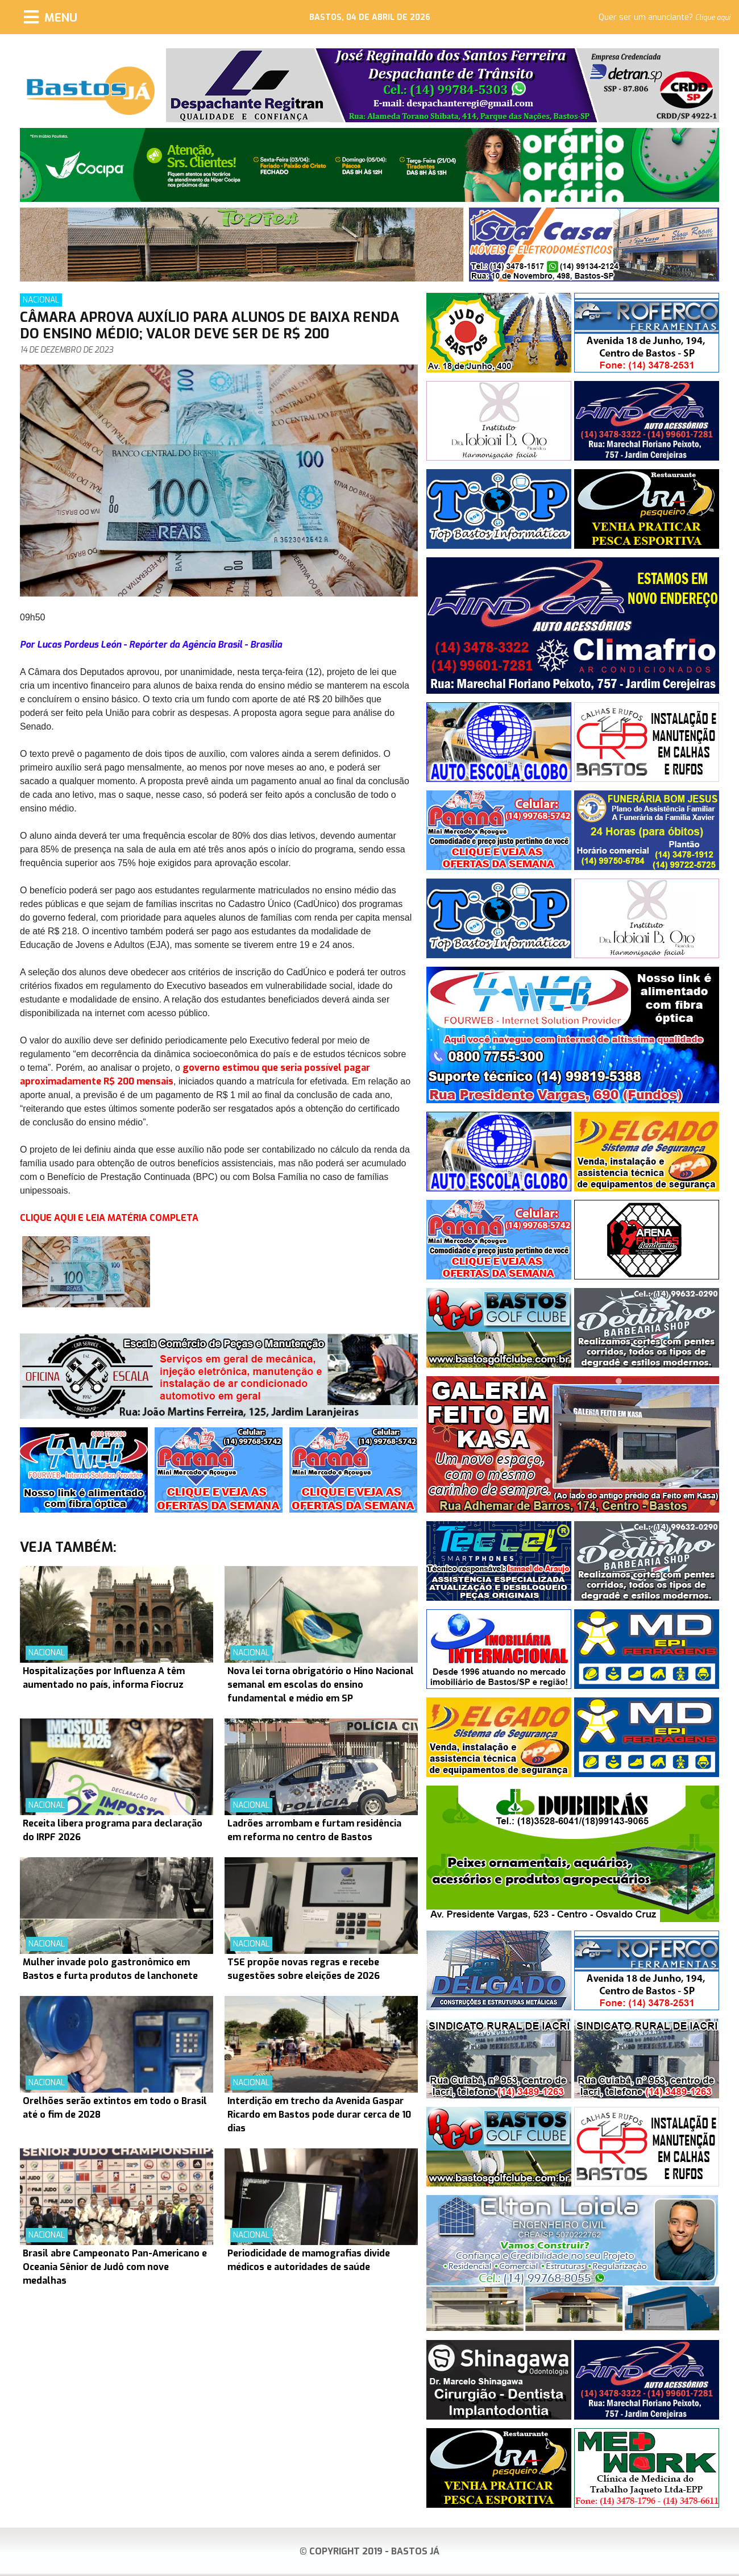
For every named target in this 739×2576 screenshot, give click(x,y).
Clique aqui (712, 17)
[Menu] (50, 17)
